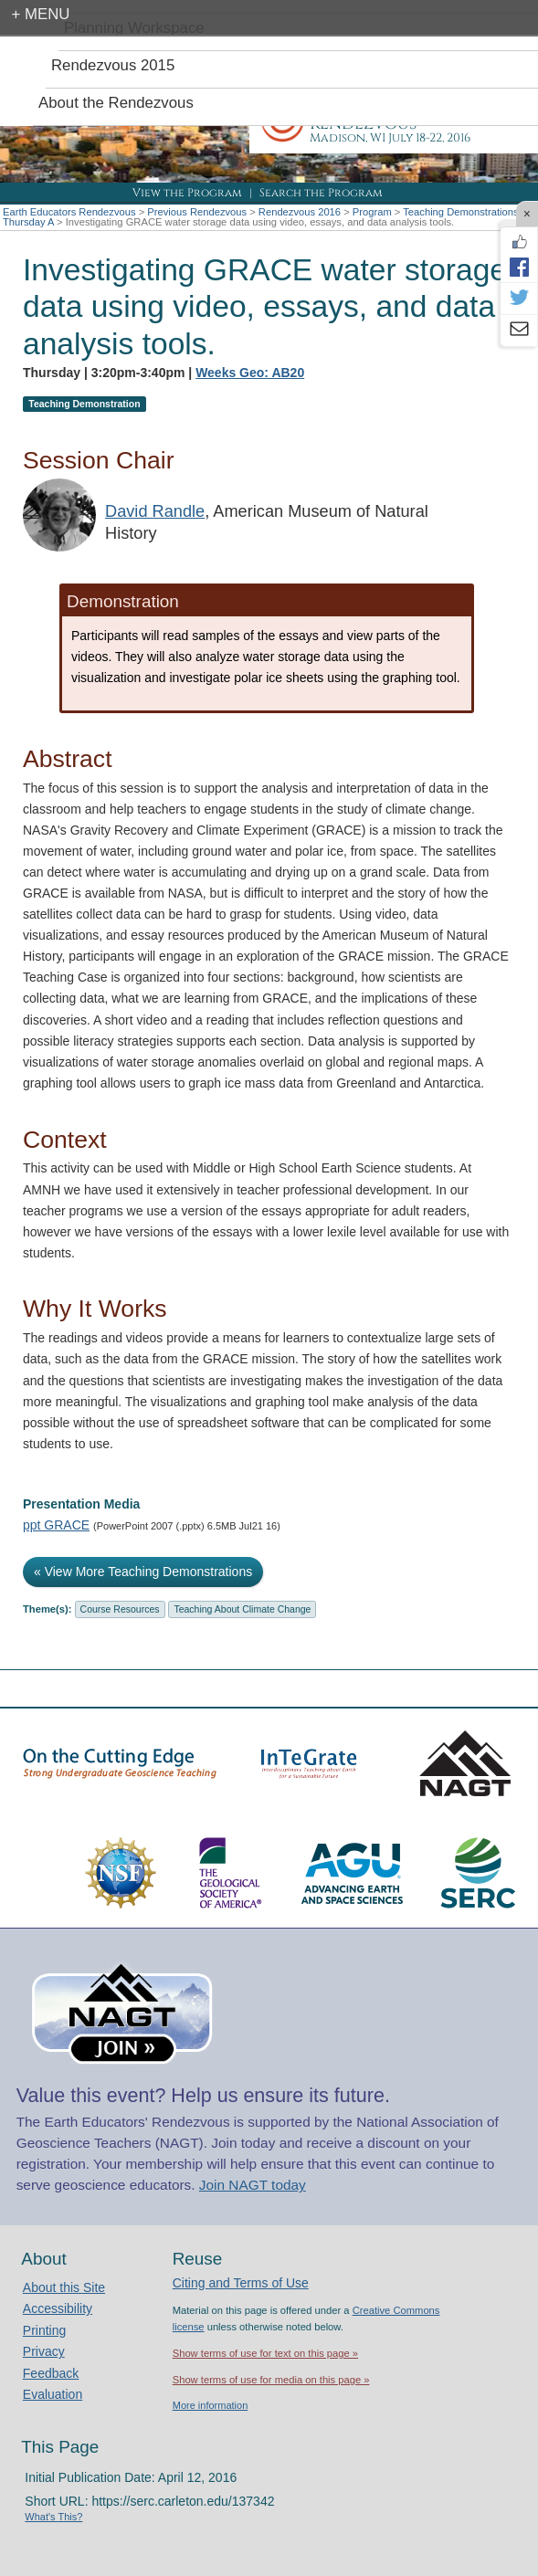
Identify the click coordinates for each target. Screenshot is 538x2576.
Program (372, 211)
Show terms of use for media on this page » (271, 2379)
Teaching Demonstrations (460, 211)
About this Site (64, 2287)
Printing (44, 2330)
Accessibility (57, 2308)
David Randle (155, 511)
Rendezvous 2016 (299, 211)
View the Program (187, 192)
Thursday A (28, 221)
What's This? (53, 2516)
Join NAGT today (252, 2184)
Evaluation (52, 2394)
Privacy (44, 2351)
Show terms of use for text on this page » (265, 2353)
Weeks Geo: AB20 (249, 372)
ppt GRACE (56, 1525)
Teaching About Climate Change (242, 1608)
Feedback (51, 2373)
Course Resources (120, 1608)
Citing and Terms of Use (241, 2283)
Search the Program (321, 192)
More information (210, 2405)
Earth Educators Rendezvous (69, 211)
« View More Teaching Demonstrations (143, 1571)
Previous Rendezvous (197, 211)
